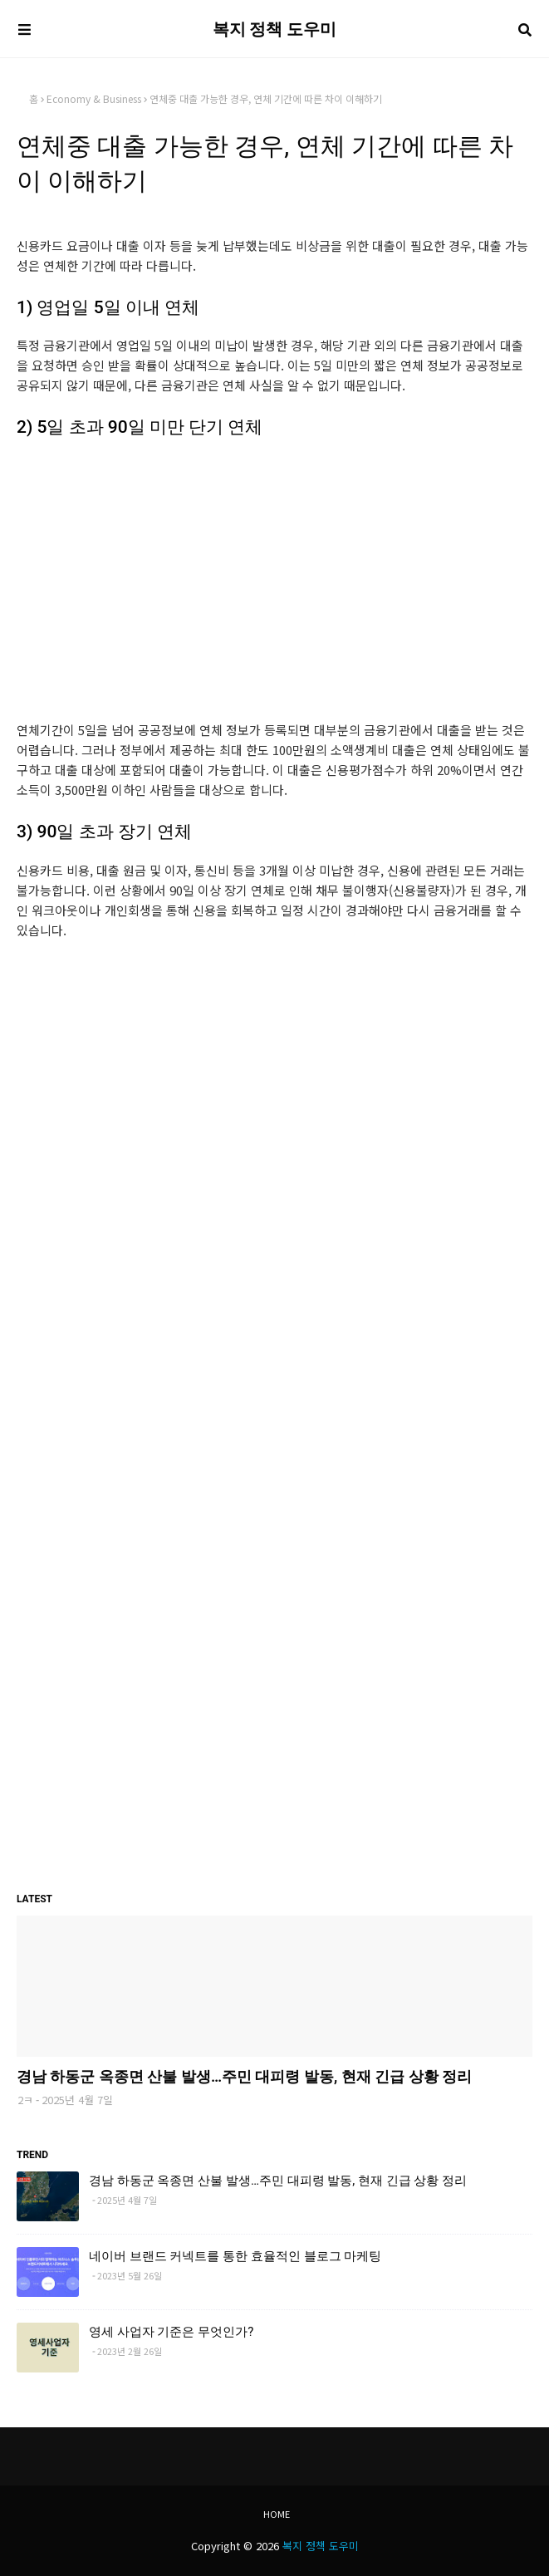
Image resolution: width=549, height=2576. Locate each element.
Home (276, 2513)
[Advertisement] (274, 571)
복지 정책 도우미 (275, 29)
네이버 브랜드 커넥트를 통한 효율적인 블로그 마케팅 (235, 2256)
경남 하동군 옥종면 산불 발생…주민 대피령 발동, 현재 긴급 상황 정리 (244, 2076)
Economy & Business (94, 98)
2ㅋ (25, 2099)
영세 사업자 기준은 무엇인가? (171, 2331)
